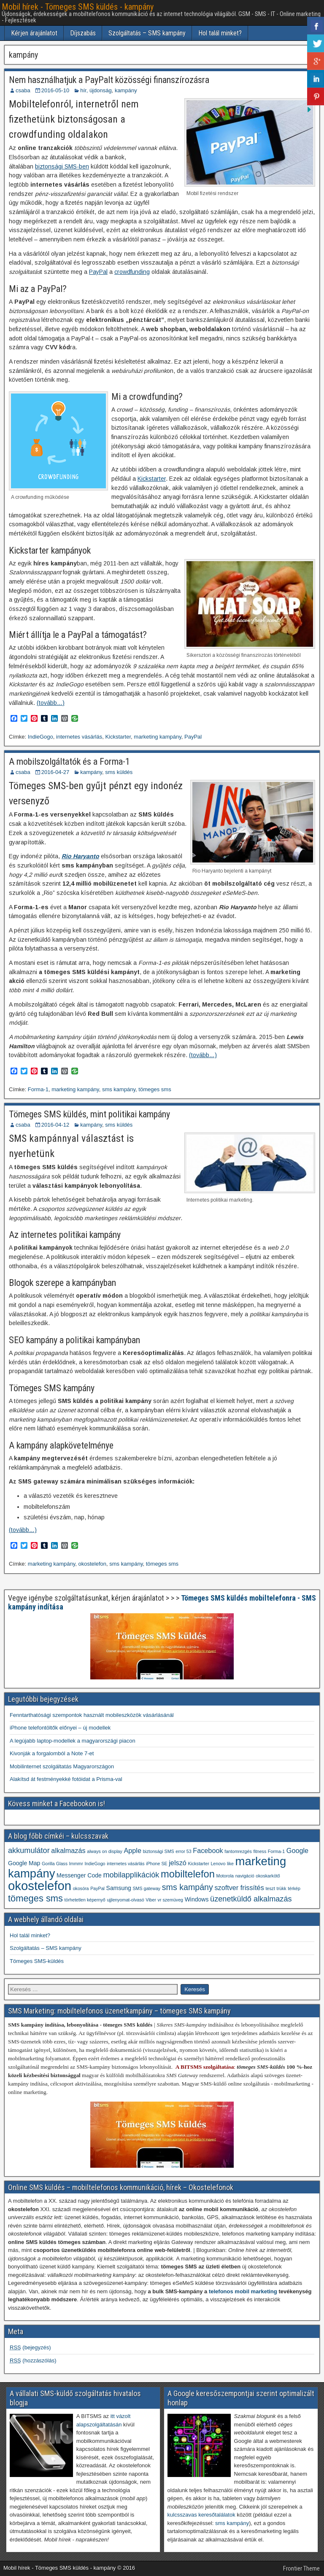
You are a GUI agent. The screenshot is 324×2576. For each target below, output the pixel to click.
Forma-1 (38, 1089)
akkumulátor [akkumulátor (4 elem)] (29, 1850)
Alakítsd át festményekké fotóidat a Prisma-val (66, 1779)
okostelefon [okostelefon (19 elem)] (39, 1886)
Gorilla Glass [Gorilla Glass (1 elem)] (55, 1863)
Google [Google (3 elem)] (297, 1850)
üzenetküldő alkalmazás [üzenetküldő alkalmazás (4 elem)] (251, 1899)
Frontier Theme (301, 2568)
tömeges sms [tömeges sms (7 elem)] (35, 1898)
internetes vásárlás (79, 737)
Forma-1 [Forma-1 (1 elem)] (276, 1851)
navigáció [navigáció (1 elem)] (244, 1875)
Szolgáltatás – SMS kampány (147, 33)
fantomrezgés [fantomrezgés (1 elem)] (238, 1851)
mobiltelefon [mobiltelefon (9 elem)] (188, 1874)
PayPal (98, 271)
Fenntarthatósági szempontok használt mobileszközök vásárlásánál (92, 1715)
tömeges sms (154, 1089)
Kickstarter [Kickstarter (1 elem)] (198, 1863)
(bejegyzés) (30, 2347)
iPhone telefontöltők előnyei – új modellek (60, 1727)
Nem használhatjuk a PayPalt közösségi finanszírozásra (109, 80)
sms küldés (118, 772)
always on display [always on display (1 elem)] (104, 1851)
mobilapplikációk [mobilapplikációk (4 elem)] (131, 1875)
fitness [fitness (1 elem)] (259, 1851)
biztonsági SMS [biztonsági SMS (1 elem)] (158, 1851)
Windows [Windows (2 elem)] (197, 1899)
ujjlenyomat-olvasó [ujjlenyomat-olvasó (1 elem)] (125, 1899)
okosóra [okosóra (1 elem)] (81, 1888)
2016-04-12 (55, 1125)
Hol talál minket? (220, 33)
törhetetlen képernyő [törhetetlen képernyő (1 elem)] (85, 1899)
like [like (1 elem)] (230, 1863)
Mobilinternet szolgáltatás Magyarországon (62, 1766)
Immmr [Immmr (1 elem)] (76, 1863)
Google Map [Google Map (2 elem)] (24, 1863)
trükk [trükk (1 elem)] (281, 1888)
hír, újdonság (95, 90)
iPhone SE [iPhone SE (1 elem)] (156, 1863)
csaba (23, 90)
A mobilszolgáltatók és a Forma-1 (69, 761)
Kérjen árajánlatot (34, 33)
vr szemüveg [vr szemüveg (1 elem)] (170, 1899)
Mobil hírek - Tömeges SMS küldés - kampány (78, 7)
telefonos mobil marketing (243, 2291)
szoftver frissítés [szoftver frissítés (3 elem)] (239, 1887)
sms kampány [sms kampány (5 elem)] (187, 1887)
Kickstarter (152, 478)
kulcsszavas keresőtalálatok (201, 2515)
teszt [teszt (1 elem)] (270, 1888)
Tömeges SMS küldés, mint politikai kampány (89, 1114)
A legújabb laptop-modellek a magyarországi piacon (72, 1741)
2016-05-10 (55, 90)
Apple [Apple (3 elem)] (132, 1850)
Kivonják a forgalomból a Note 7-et (52, 1753)
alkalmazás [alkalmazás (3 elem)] (68, 1850)
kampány (126, 90)
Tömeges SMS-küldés (37, 1961)
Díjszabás (83, 33)
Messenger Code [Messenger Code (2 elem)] (79, 1875)
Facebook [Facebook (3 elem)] (208, 1850)
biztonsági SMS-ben (62, 166)
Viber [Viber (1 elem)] (151, 1899)
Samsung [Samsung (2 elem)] (118, 1888)
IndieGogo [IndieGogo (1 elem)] (94, 1863)
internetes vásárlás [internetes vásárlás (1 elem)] (125, 1863)
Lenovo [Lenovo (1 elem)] (218, 1863)
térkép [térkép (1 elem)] (294, 1888)
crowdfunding (132, 271)
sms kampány (118, 1089)
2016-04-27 (55, 772)
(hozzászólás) (33, 2360)
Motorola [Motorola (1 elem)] (225, 1875)
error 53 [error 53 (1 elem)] (183, 1851)
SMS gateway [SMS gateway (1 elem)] (146, 1888)
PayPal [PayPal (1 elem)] (97, 1888)
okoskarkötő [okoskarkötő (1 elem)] (268, 1875)
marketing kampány (157, 737)
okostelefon (92, 1564)
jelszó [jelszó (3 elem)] (177, 1862)
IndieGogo (40, 737)
